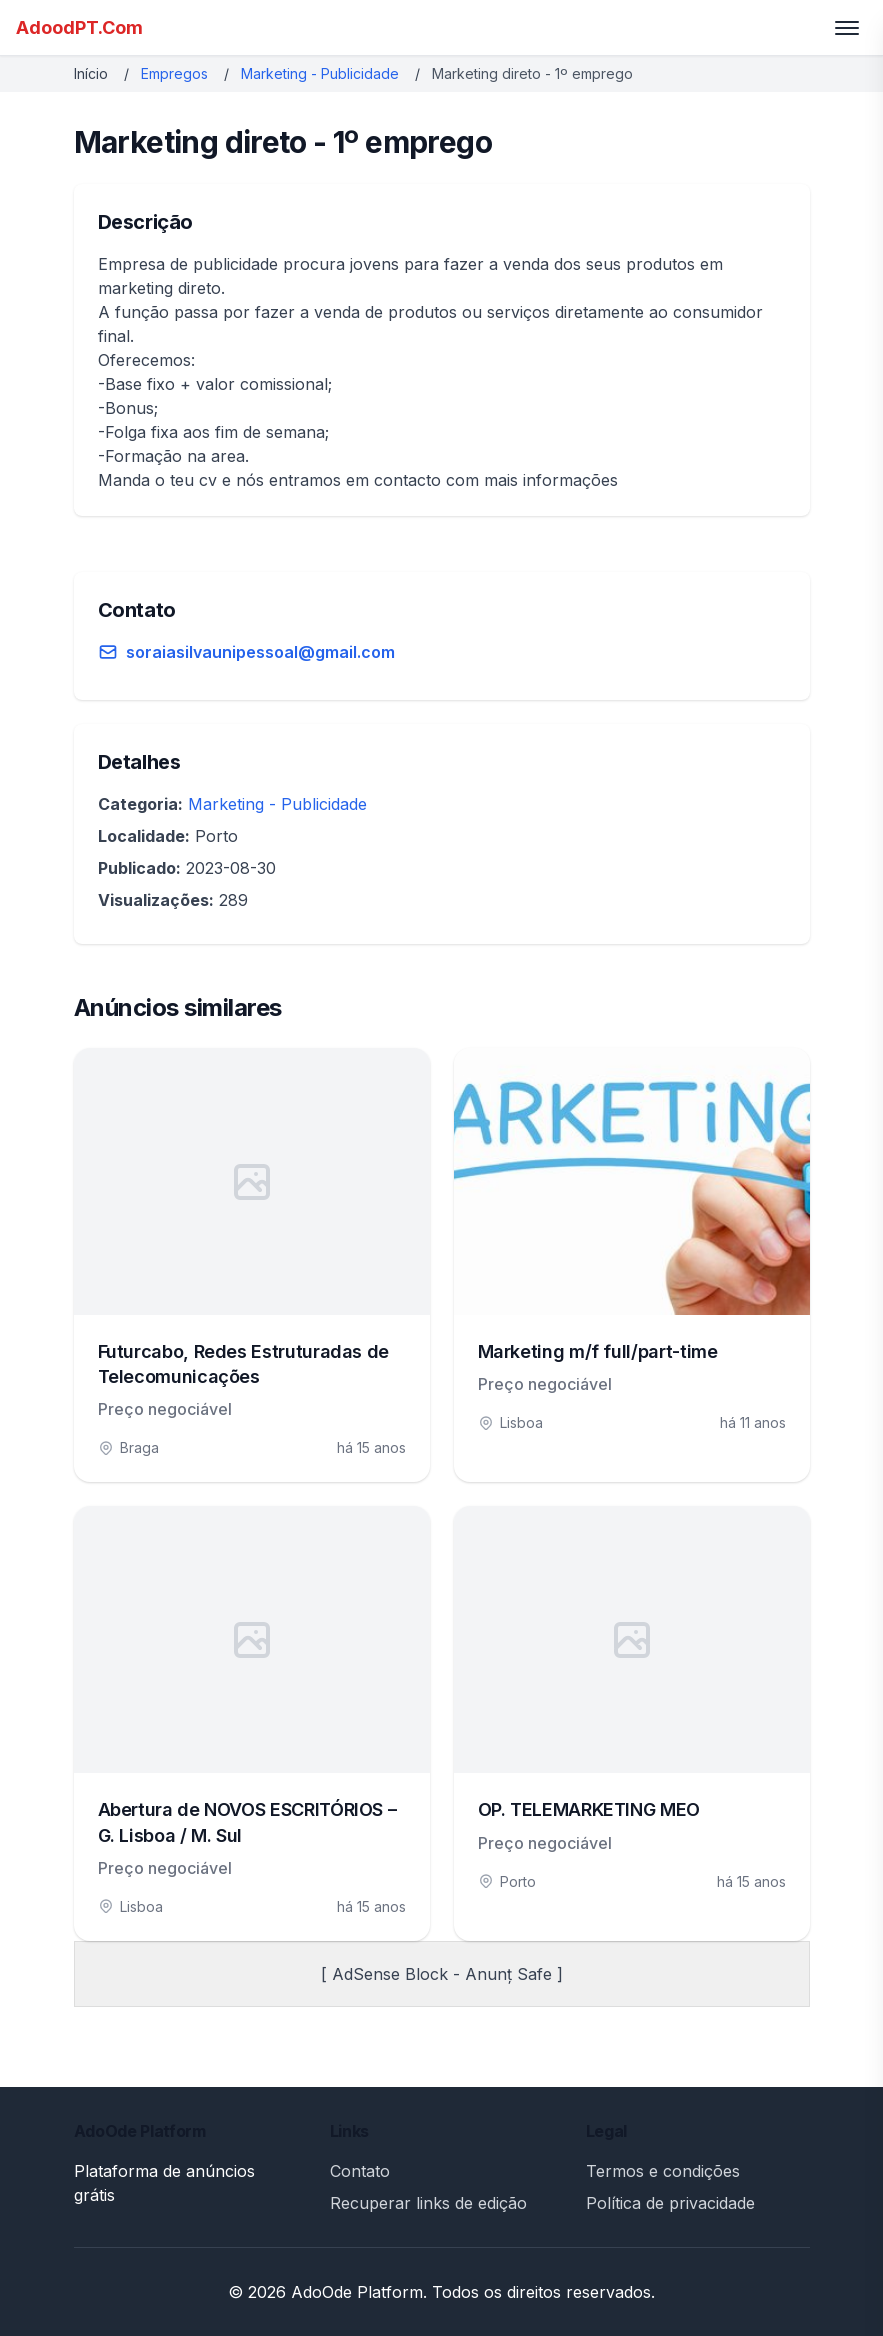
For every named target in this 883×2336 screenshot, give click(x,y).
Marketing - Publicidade (320, 73)
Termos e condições (663, 2171)
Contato (360, 2171)
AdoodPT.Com (79, 27)
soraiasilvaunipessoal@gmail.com (260, 652)
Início (91, 73)
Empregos (174, 73)
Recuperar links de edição (428, 2203)
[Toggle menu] (847, 28)
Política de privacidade (670, 2203)
